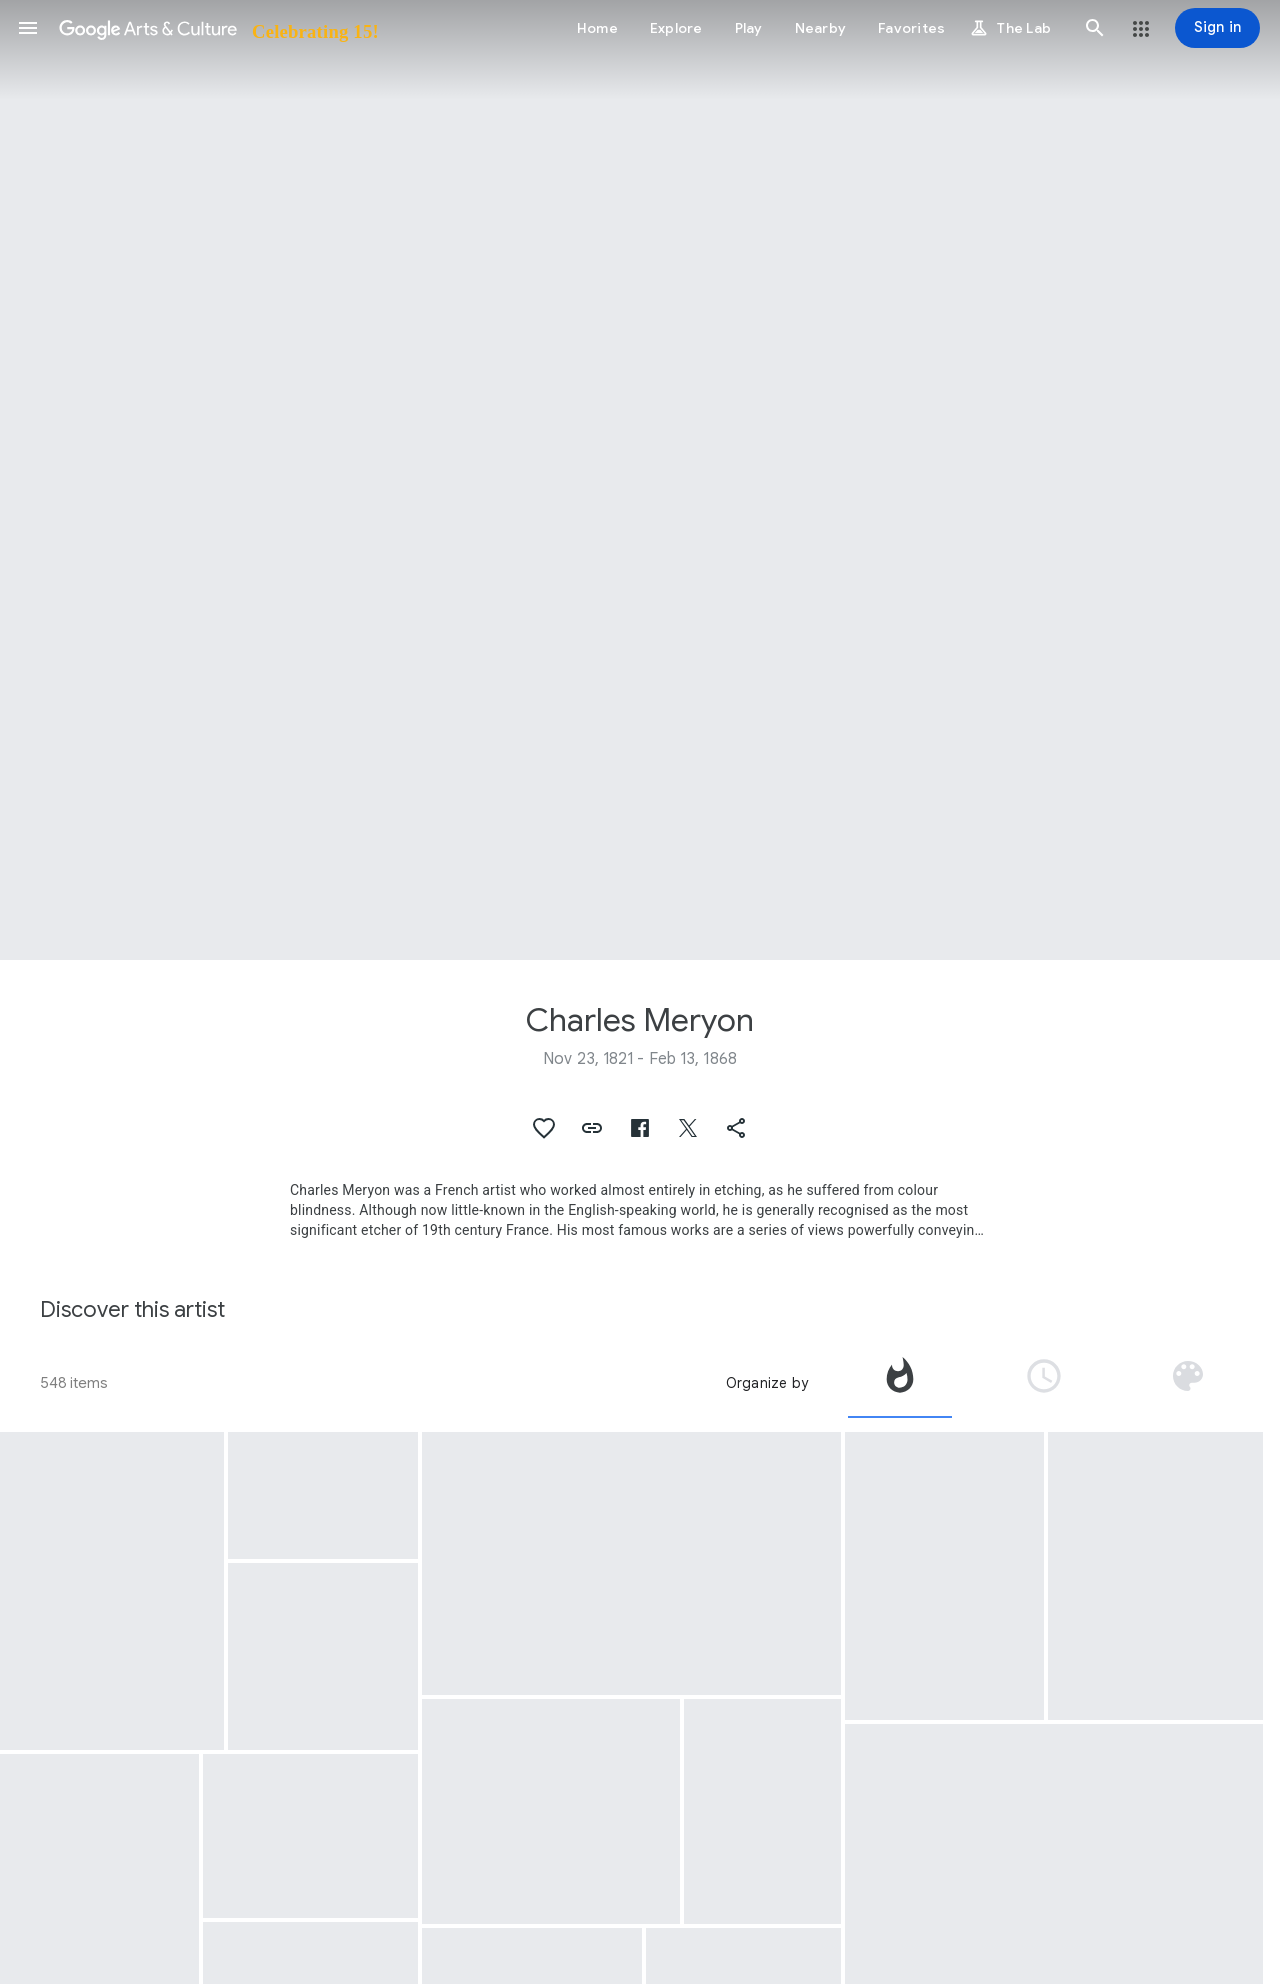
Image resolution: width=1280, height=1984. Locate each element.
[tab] (900, 1383)
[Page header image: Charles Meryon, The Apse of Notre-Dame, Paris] (640, 480)
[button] (28, 28)
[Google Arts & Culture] (217, 28)
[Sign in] (1217, 28)
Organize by (767, 1383)
